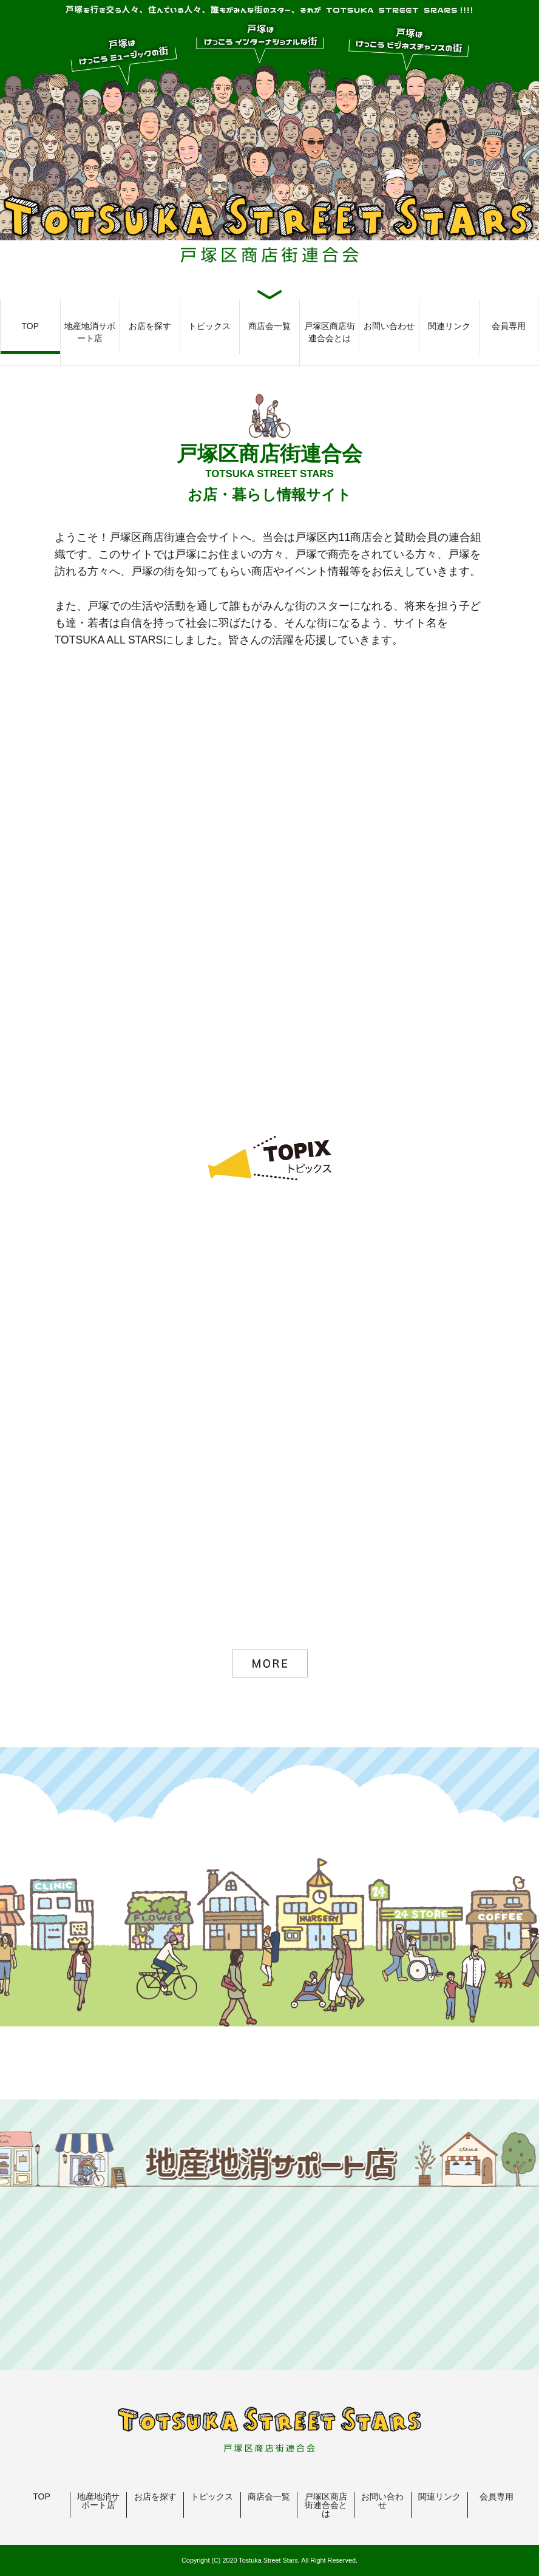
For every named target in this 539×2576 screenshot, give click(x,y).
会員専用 (509, 326)
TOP (30, 326)
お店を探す (150, 326)
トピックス (209, 326)
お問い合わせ (389, 326)
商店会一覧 (269, 326)
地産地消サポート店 (89, 332)
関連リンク (449, 326)
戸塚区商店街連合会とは (329, 332)
